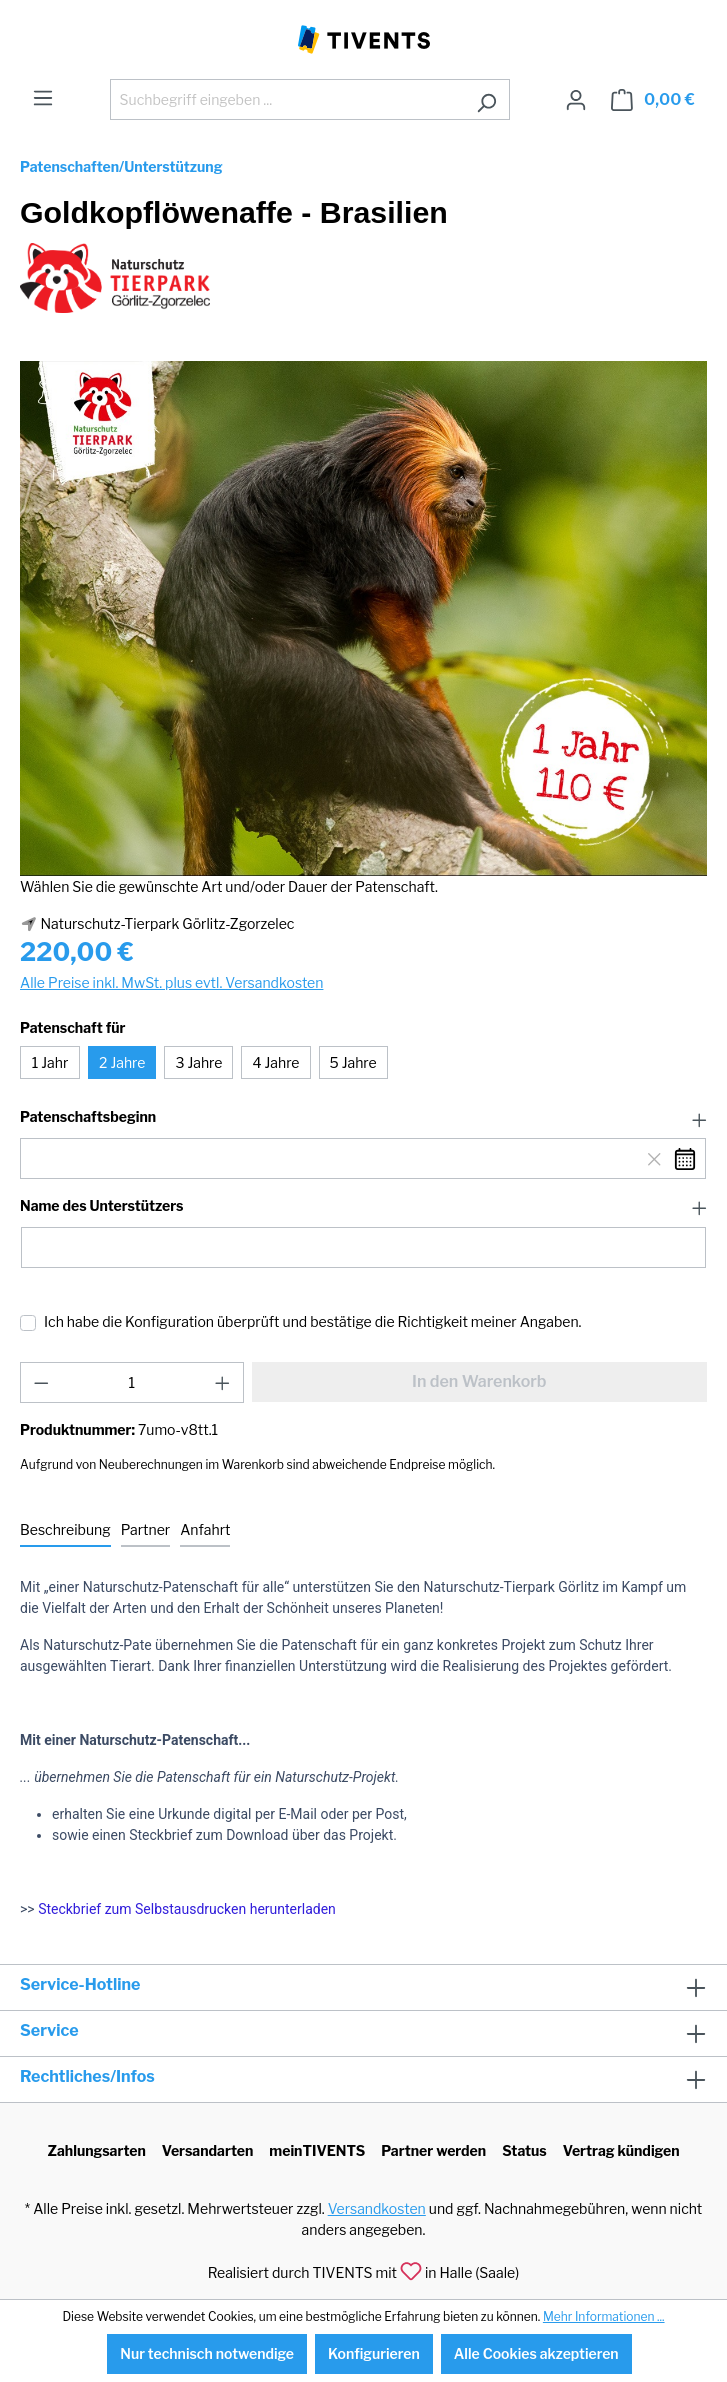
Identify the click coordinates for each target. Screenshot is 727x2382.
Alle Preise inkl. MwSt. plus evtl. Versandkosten (171, 982)
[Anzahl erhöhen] (223, 1382)
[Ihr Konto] (576, 100)
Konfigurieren (374, 2353)
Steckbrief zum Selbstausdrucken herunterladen (187, 1909)
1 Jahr (50, 1062)
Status (524, 2150)
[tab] (65, 1530)
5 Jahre (353, 1062)
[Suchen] (486, 99)
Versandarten (208, 2150)
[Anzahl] (132, 1382)
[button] (363, 1118)
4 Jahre (275, 1062)
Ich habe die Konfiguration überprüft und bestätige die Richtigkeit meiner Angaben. (313, 1321)
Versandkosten (377, 2208)
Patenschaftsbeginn (88, 1117)
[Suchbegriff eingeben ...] (287, 99)
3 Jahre (198, 1062)
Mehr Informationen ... (604, 2316)
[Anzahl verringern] (41, 1382)
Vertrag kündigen (621, 2150)
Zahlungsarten (96, 2150)
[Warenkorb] (653, 100)
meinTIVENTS (317, 2150)
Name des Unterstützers (101, 1206)
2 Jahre (122, 1062)
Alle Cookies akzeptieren (536, 2353)
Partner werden (433, 2150)
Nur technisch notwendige (207, 2353)
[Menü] (43, 98)
